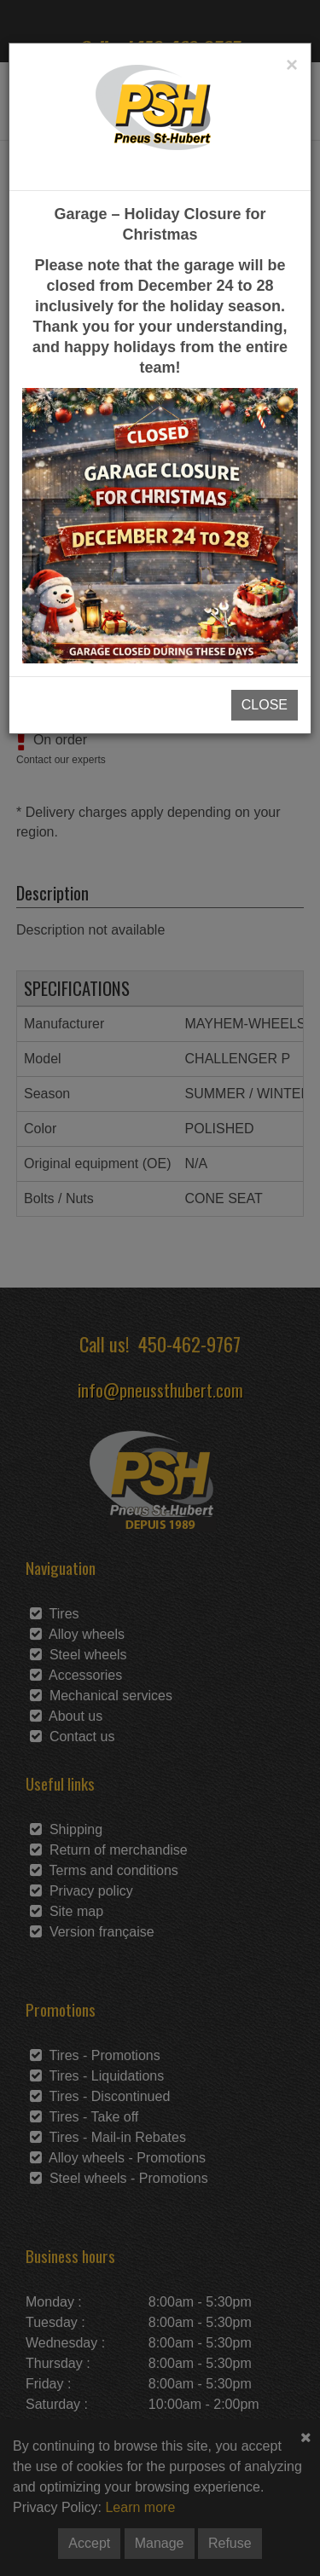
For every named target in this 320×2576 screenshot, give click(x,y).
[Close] (292, 65)
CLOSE (264, 705)
